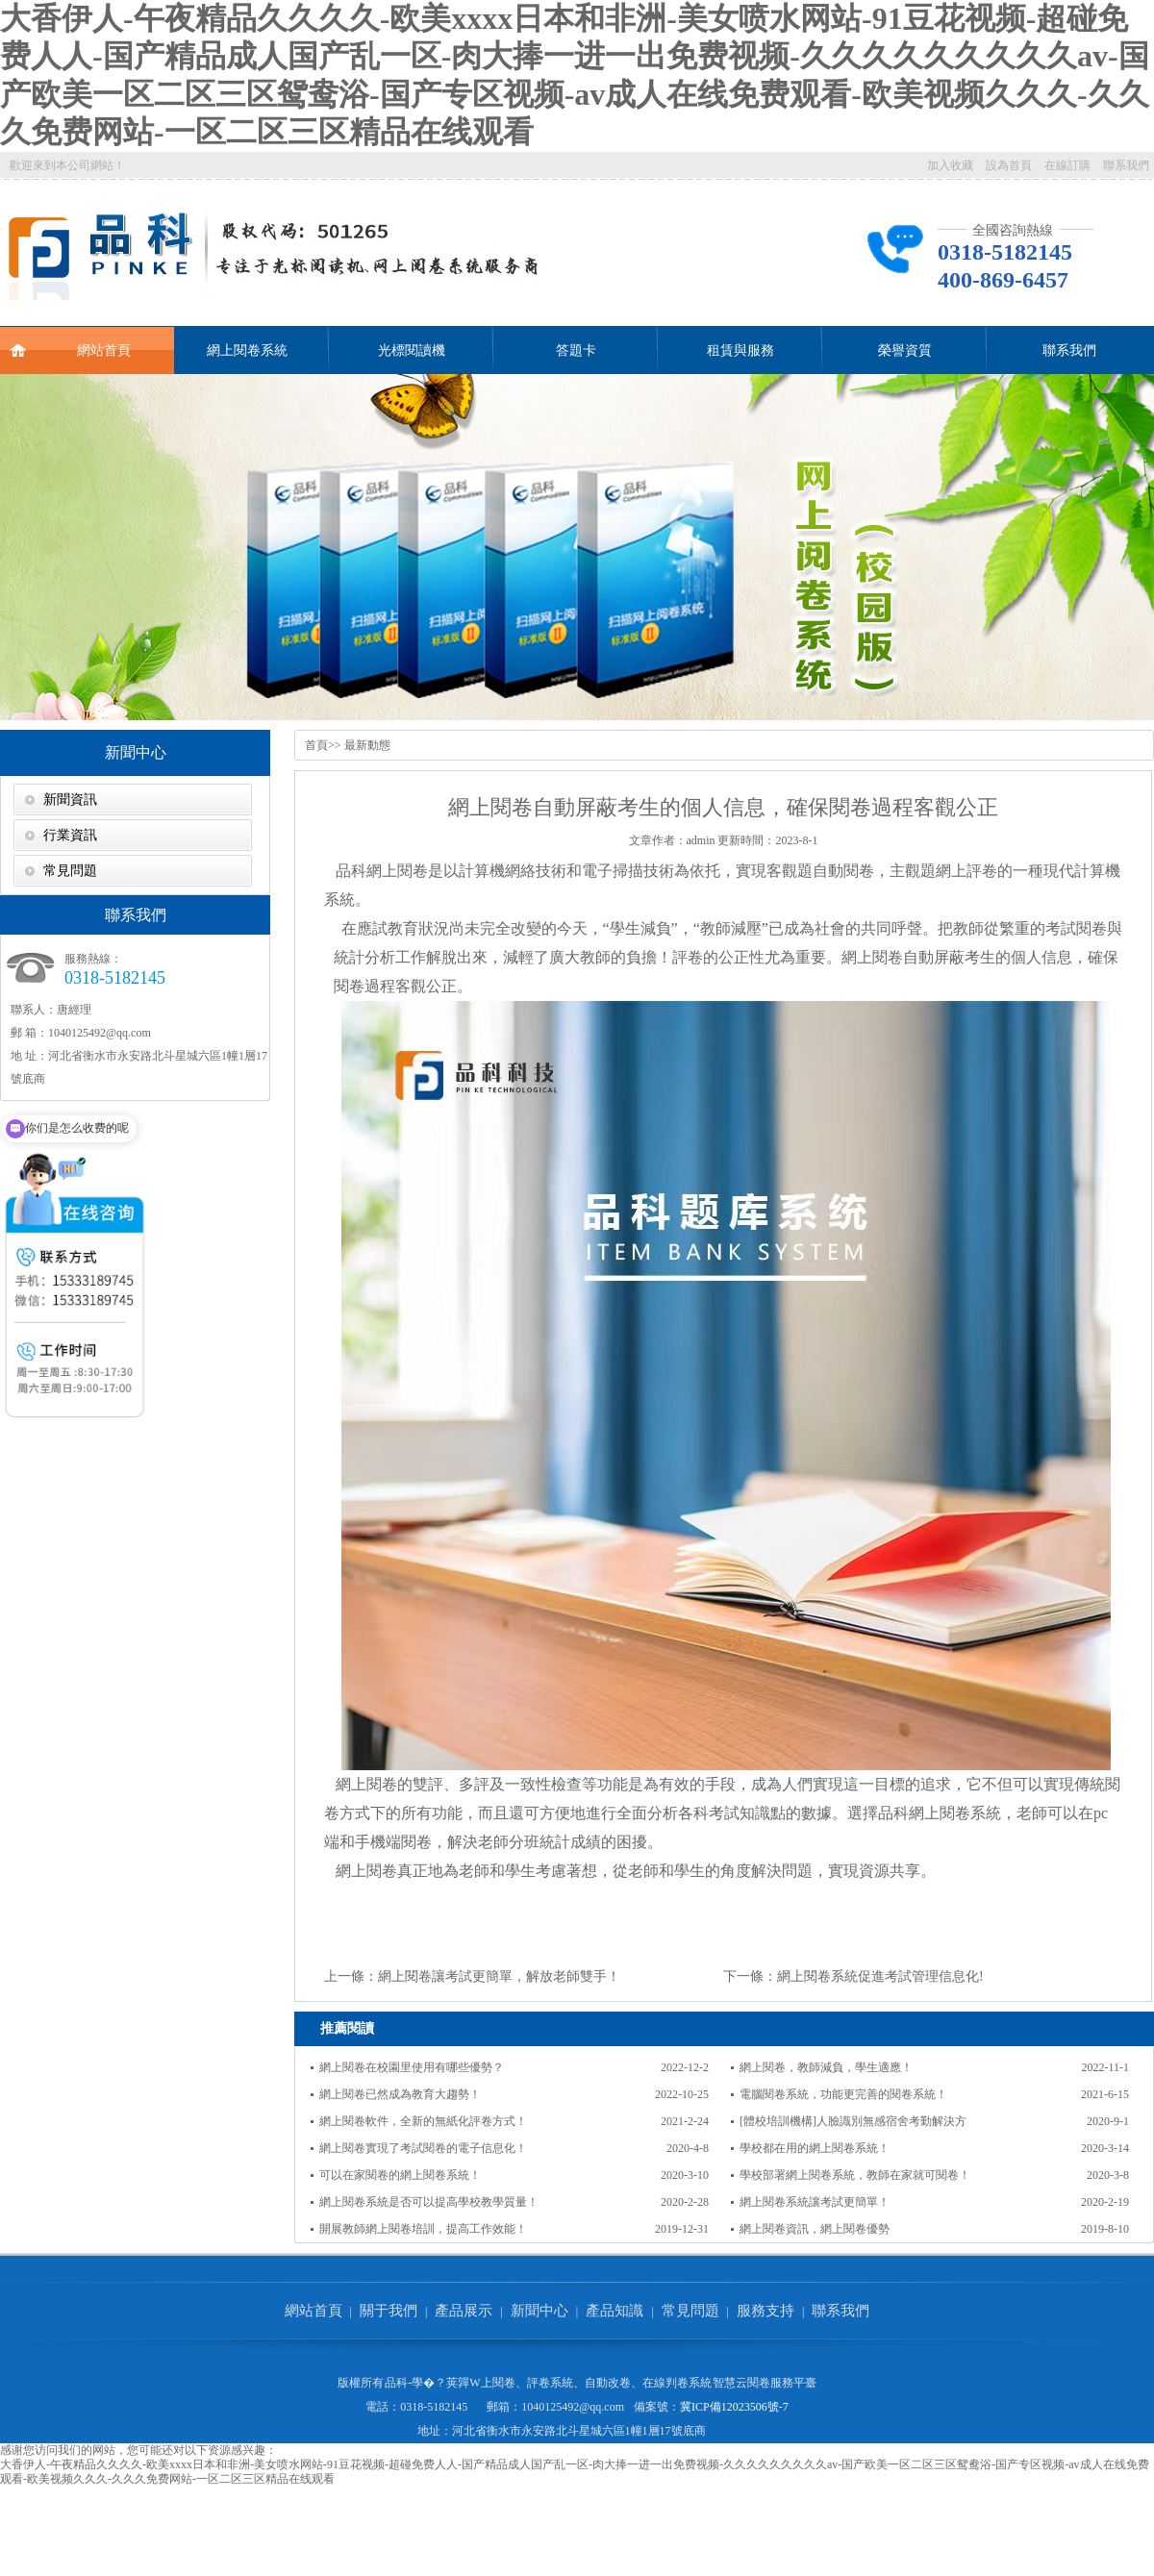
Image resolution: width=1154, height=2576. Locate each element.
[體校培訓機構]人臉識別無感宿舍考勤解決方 (853, 2121)
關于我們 (388, 2310)
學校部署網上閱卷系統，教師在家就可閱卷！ (855, 2175)
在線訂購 (1067, 165)
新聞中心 (135, 752)
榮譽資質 (905, 350)
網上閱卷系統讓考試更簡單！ (815, 2202)
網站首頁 (70, 342)
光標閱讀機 (411, 350)
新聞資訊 (70, 799)
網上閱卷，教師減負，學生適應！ (826, 2067)
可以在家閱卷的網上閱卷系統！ (400, 2175)
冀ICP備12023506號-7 (734, 2406)
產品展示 (463, 2310)
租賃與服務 (740, 350)
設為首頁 (1009, 165)
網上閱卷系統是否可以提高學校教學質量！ (429, 2202)
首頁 (316, 745)
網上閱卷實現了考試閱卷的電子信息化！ (423, 2148)
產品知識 (614, 2310)
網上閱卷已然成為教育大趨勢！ (400, 2094)
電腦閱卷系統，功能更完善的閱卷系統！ (843, 2094)
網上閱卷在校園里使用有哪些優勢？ (411, 2067)
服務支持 (765, 2310)
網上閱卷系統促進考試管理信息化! (880, 1976)
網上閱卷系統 (247, 350)
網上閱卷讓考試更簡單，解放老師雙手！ (499, 1976)
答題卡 (576, 350)
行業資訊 (70, 835)
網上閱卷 (397, 871)
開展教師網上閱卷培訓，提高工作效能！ (423, 2229)
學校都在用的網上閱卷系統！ (815, 2148)
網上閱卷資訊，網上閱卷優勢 (815, 2229)
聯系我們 (1126, 165)
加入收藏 (950, 165)
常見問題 (70, 870)
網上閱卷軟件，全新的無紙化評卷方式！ (423, 2121)
